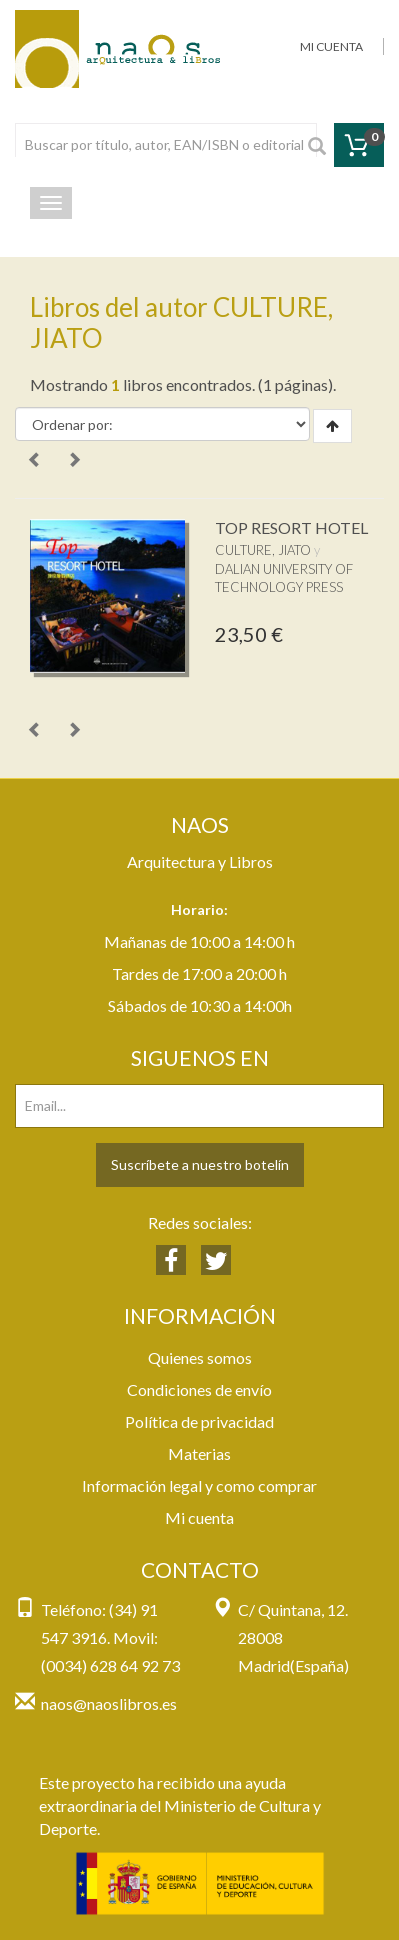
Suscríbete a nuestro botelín (200, 1164)
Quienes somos (200, 1357)
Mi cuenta (199, 1517)
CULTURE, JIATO (263, 550)
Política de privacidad (199, 1421)
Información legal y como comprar (199, 1485)
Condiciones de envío (199, 1389)
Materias (199, 1453)
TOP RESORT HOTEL (291, 527)
